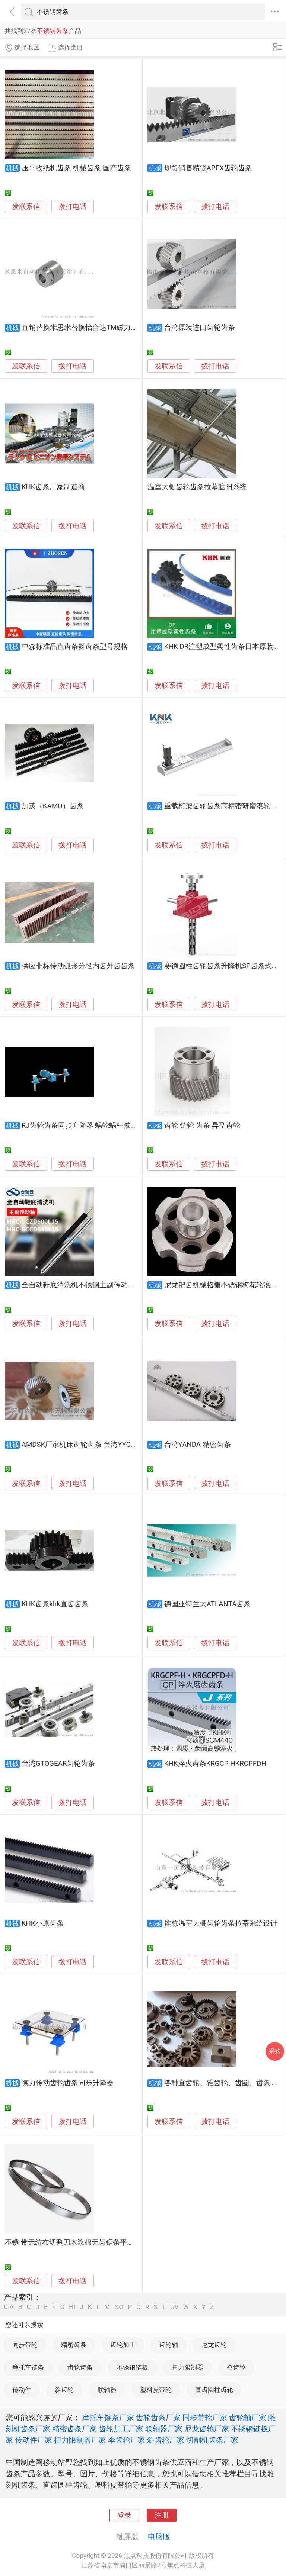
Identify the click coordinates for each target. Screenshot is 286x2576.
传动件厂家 (33, 2439)
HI (72, 2307)
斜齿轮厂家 (165, 2439)
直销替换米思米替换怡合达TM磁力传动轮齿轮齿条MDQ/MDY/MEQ (126, 327)
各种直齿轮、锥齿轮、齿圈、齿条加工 (224, 2083)
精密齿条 (73, 2344)
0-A (9, 2307)
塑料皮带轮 (156, 2389)
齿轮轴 (168, 2344)
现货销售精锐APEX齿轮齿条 (208, 168)
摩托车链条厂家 (108, 2417)
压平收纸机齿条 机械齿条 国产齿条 (76, 168)
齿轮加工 (123, 2344)
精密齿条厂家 (74, 2428)
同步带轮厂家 (204, 2417)
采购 (275, 2051)
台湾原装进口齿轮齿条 (199, 327)
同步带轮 (25, 2344)
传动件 (21, 2389)
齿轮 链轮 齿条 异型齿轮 (202, 1125)
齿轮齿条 (80, 2367)
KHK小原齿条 (43, 1923)
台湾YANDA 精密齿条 (197, 1444)
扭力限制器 (187, 2367)
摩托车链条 (28, 2367)
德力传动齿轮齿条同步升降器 (68, 2083)
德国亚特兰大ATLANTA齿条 (207, 1604)
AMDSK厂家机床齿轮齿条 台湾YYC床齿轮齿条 (94, 1444)
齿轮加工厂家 (121, 2428)
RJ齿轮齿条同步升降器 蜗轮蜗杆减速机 (83, 1125)
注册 (162, 2515)
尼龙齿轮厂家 (206, 2428)
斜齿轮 (64, 2389)
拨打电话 (72, 206)
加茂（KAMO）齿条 (53, 806)
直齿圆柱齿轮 (214, 2389)
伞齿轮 (236, 2367)
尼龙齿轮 (214, 2344)
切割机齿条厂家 (212, 2439)
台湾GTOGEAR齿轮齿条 (58, 1763)
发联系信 (26, 207)
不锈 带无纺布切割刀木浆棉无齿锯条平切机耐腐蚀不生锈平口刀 (105, 2242)
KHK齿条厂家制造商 (53, 487)
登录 (124, 2515)
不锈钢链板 (132, 2367)
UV (174, 2307)
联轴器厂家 (163, 2428)
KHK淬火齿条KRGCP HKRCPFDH (215, 1763)
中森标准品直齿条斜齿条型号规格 (75, 647)
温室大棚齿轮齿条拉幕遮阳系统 (197, 487)
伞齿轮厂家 (126, 2439)
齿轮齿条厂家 (158, 2417)
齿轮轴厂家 (247, 2417)
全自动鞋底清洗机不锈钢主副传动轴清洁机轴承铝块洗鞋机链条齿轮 (128, 1285)
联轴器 (107, 2389)
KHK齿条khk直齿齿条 (55, 1604)
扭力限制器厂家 (80, 2439)
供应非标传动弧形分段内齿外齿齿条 (78, 966)
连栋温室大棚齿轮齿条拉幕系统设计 (220, 1923)
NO (118, 2307)
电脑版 (159, 2536)
